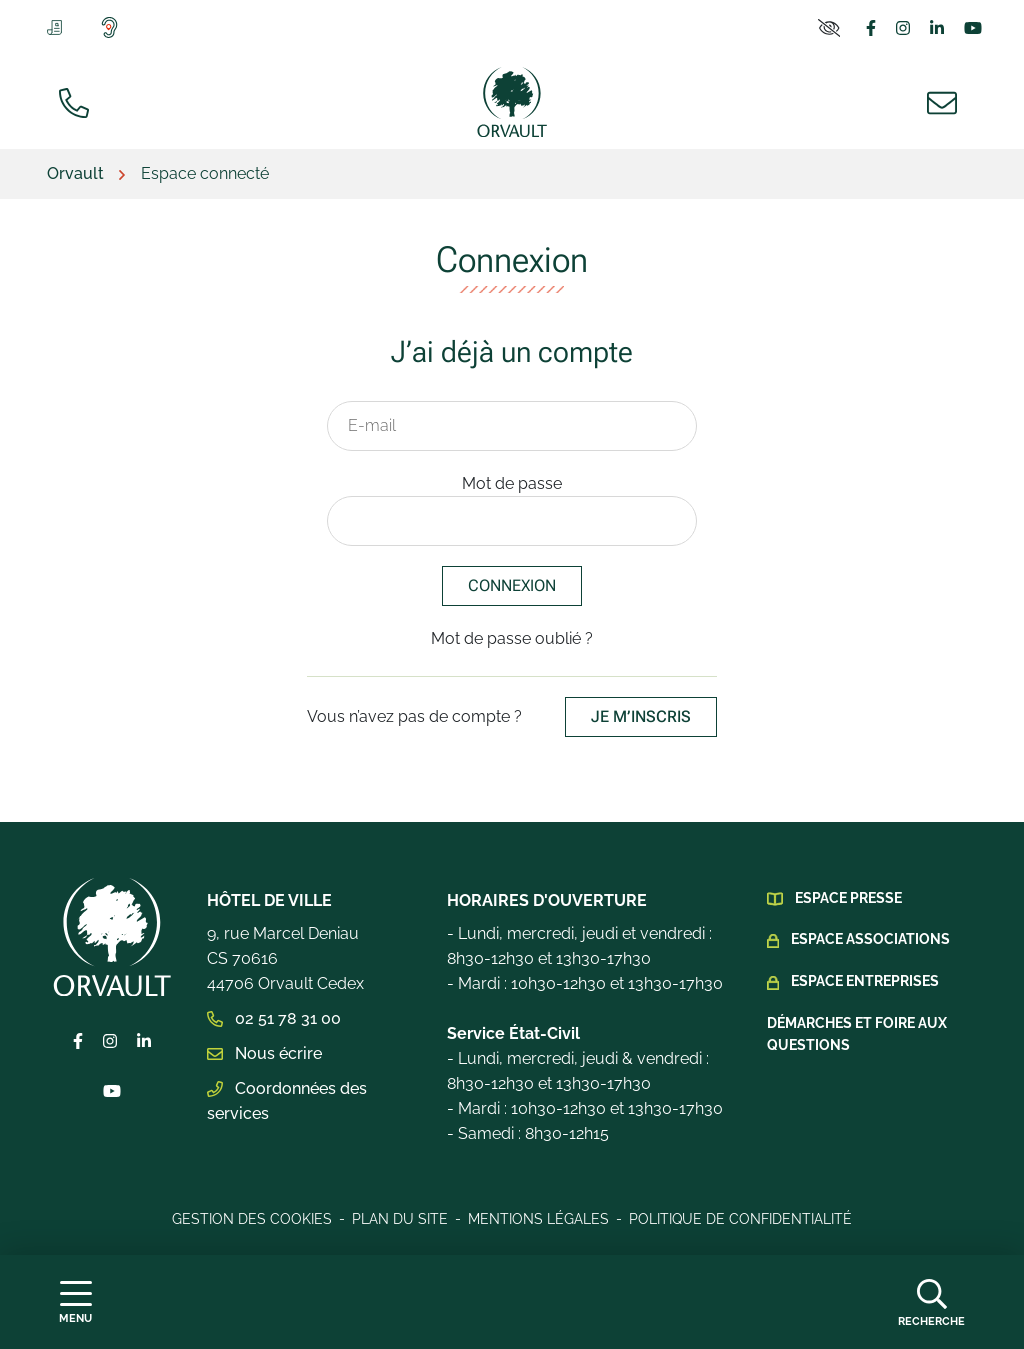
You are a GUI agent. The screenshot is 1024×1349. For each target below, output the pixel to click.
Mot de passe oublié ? (512, 638)
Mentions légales (538, 1219)
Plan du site (400, 1219)
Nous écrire (264, 1053)
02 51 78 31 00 (274, 1018)
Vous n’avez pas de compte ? (512, 717)
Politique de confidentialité (740, 1219)
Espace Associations (870, 939)
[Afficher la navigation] (75, 1302)
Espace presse (848, 898)
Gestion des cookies (252, 1219)
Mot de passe (512, 483)
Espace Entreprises (865, 981)
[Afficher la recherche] (931, 1302)
